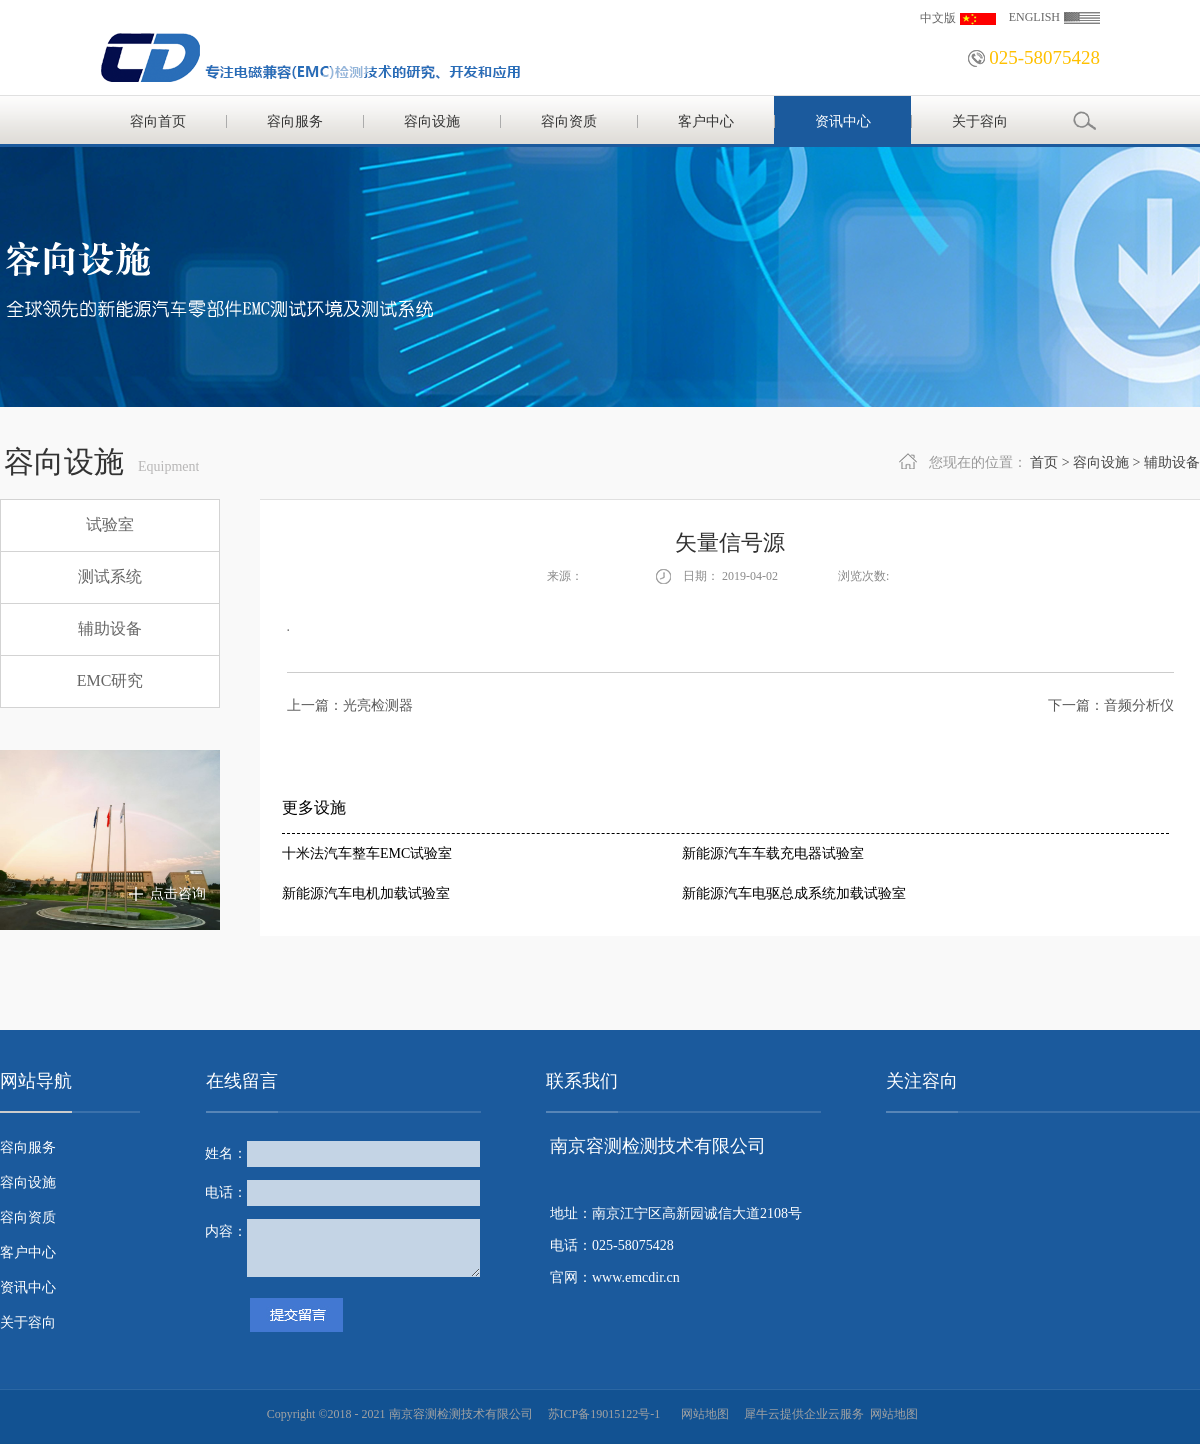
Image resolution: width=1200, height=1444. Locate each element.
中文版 (938, 18)
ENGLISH (1034, 17)
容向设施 (1101, 462)
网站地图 (702, 1414)
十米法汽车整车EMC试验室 (367, 853)
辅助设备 (1172, 462)
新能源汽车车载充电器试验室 (773, 853)
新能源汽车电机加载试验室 (366, 893)
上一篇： (350, 705)
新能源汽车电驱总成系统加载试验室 (794, 893)
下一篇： (1111, 705)
